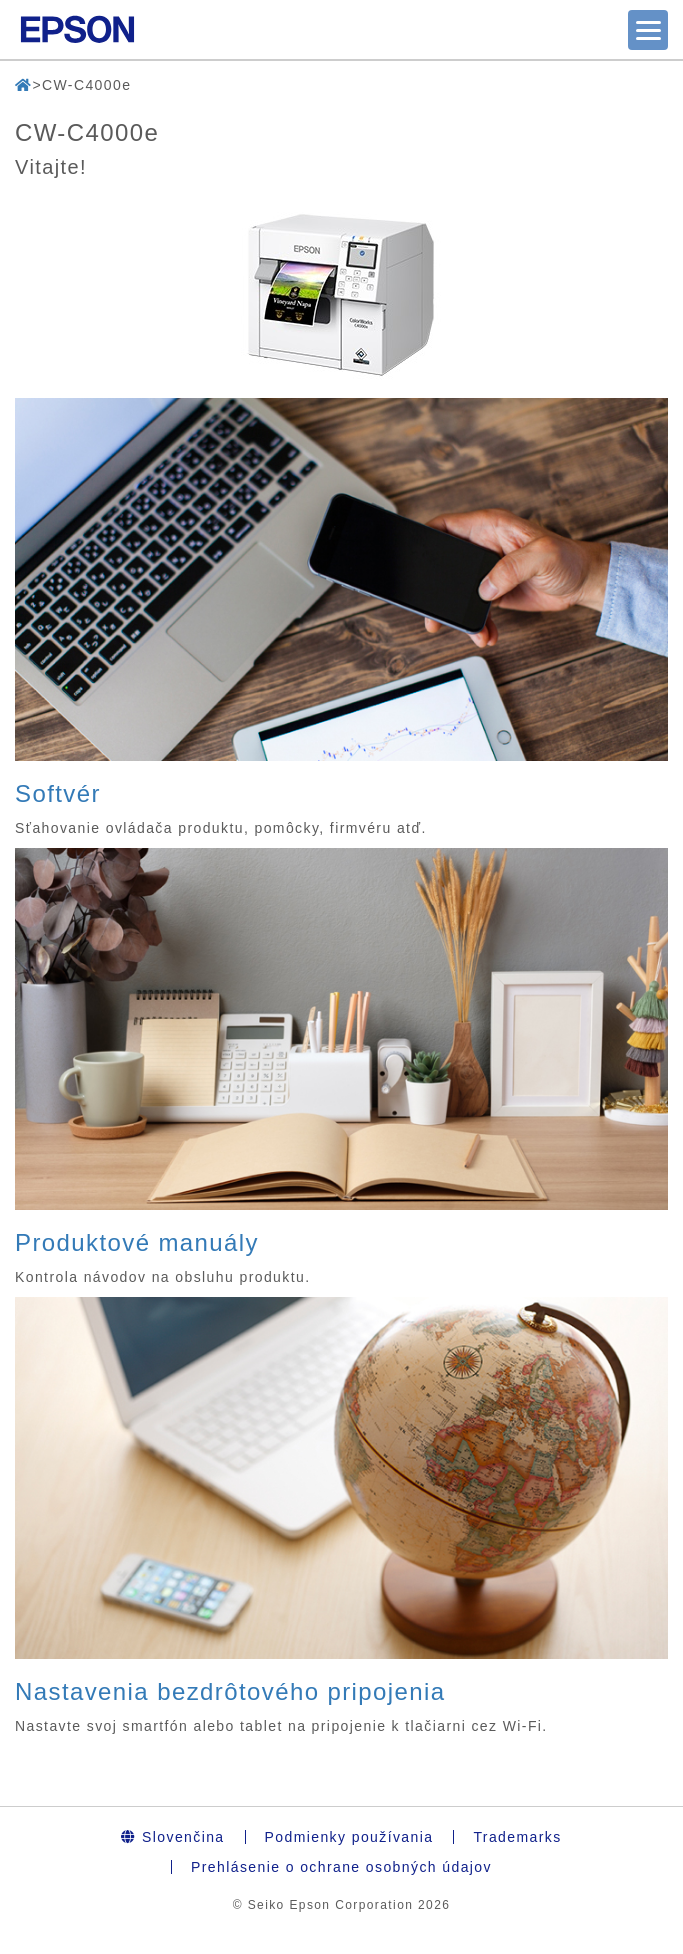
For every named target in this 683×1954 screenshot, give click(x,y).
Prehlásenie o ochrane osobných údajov (341, 1867)
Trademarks (517, 1837)
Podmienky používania (349, 1837)
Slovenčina (172, 1837)
